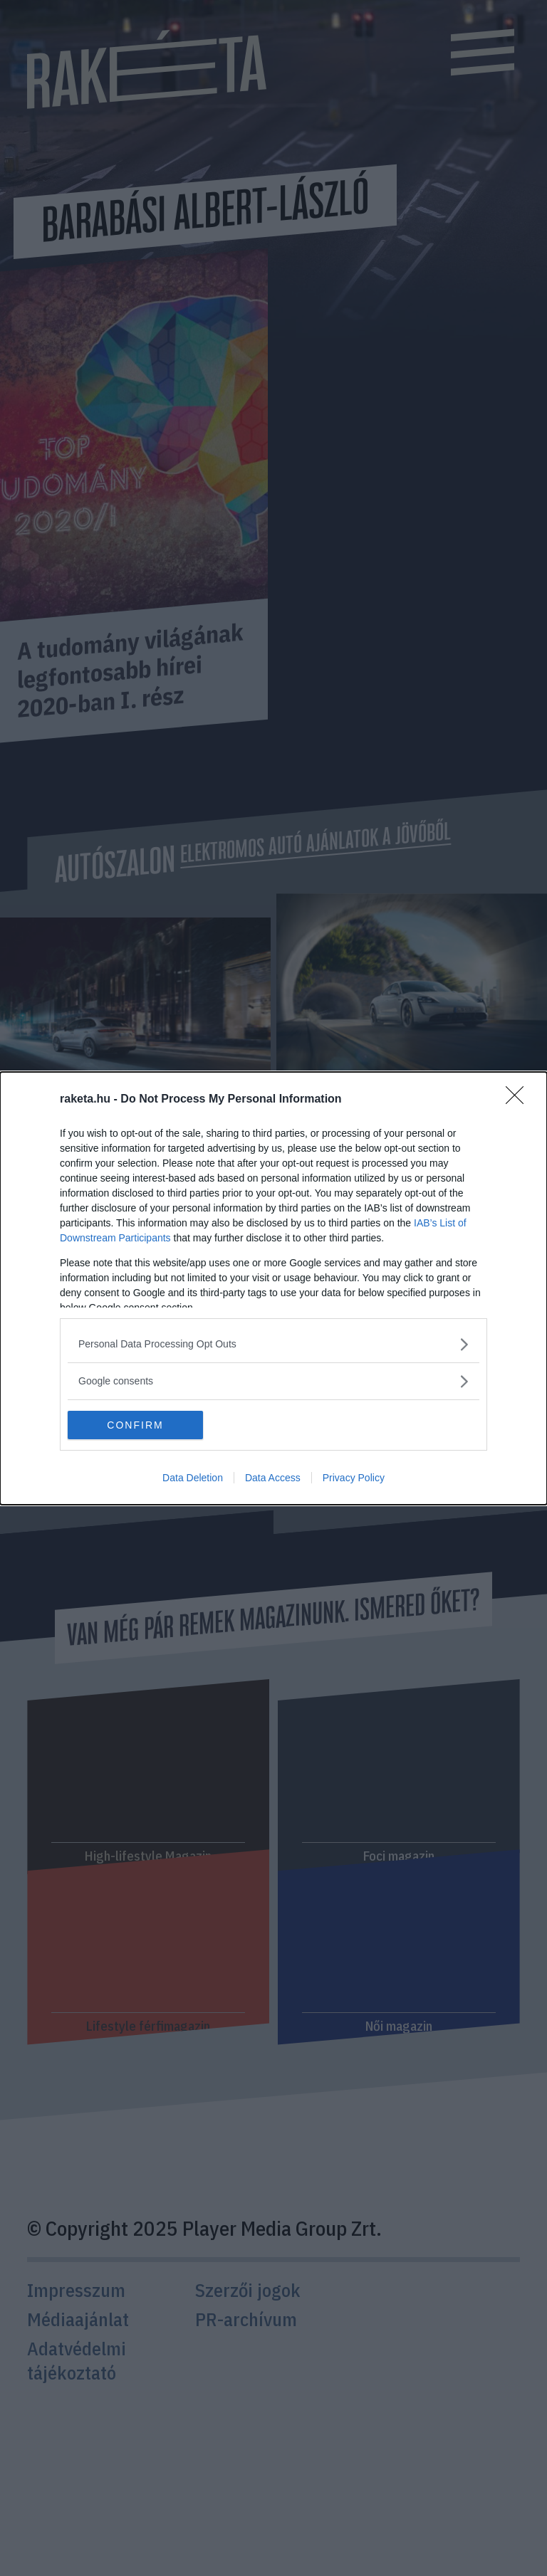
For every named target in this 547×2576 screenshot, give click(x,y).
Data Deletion (192, 1477)
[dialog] (273, 1288)
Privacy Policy (354, 1477)
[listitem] (273, 1344)
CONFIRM (135, 1425)
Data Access (273, 1477)
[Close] (519, 1099)
